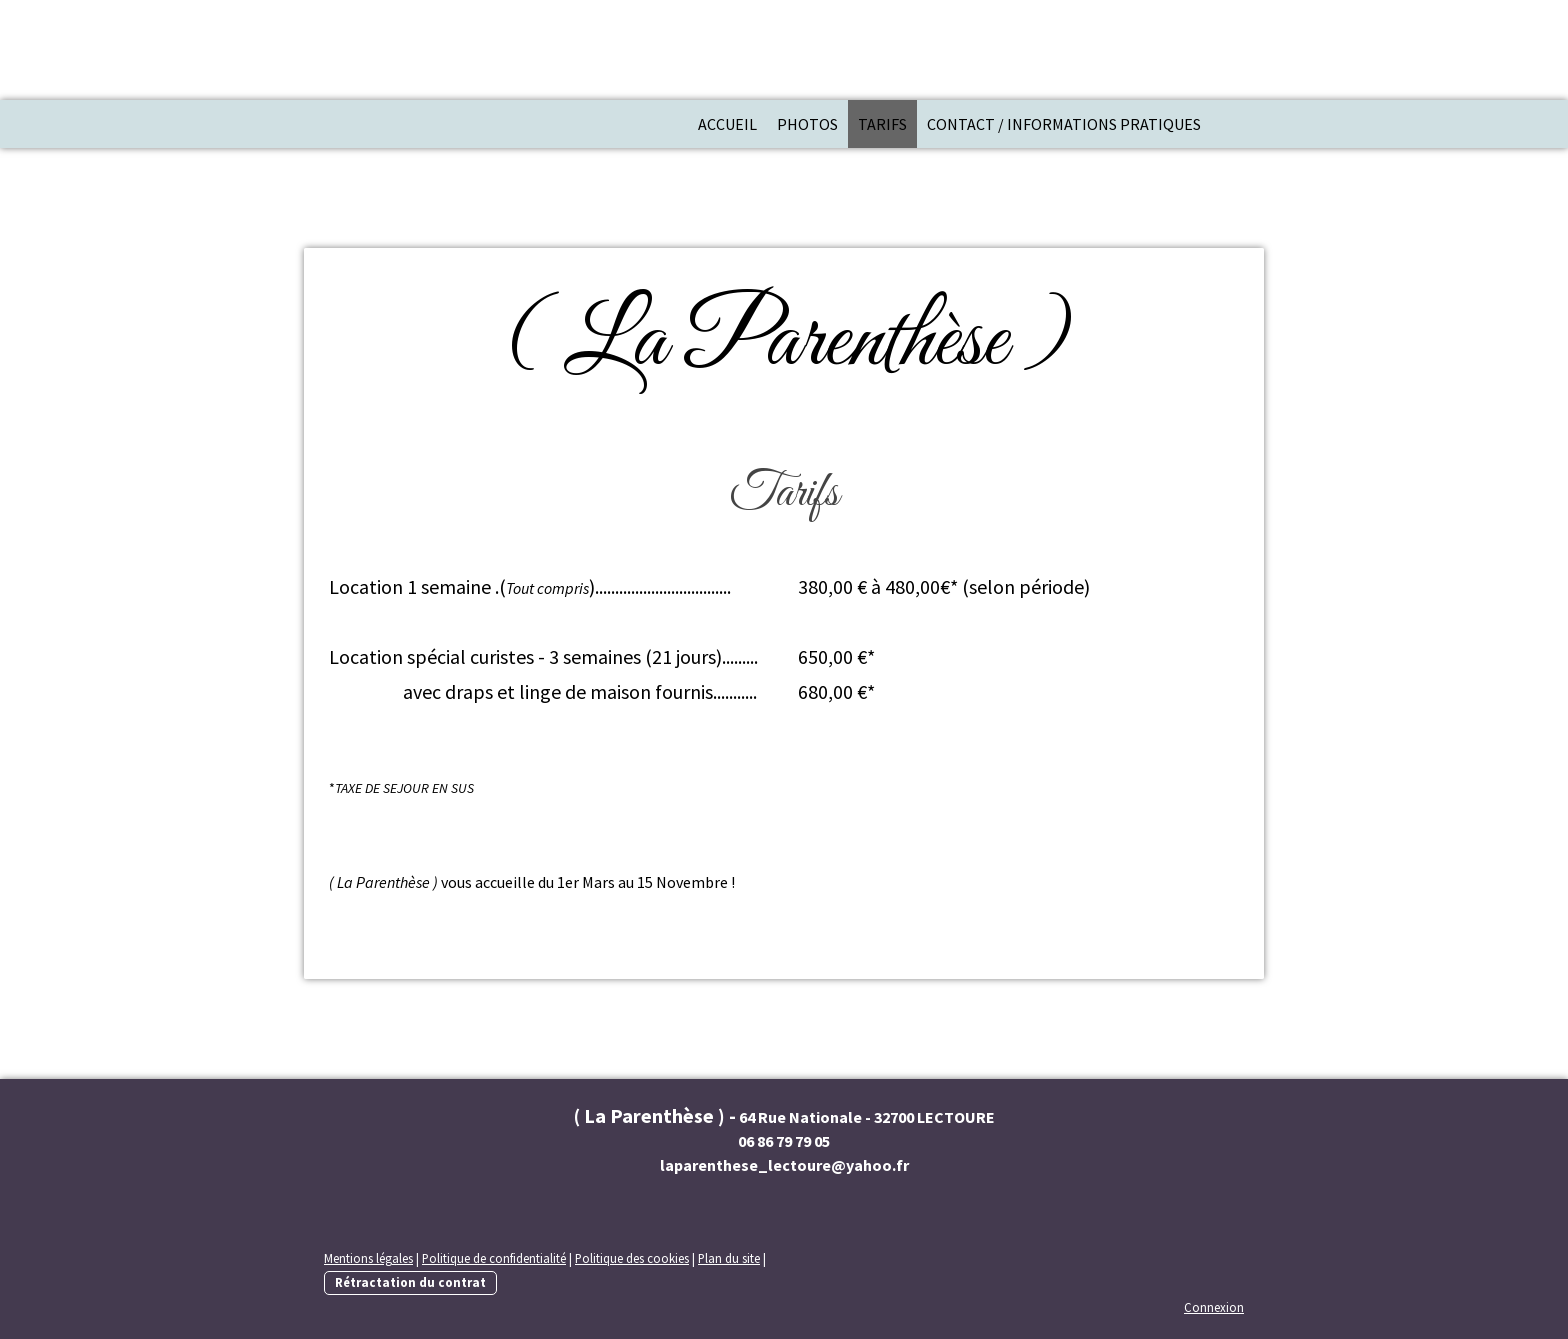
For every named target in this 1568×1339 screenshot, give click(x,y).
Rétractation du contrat (410, 1282)
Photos (807, 124)
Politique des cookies (632, 1258)
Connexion (1214, 1307)
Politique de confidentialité (494, 1258)
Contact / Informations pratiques (1064, 124)
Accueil (727, 124)
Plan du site (729, 1258)
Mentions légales (368, 1258)
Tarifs (882, 124)
